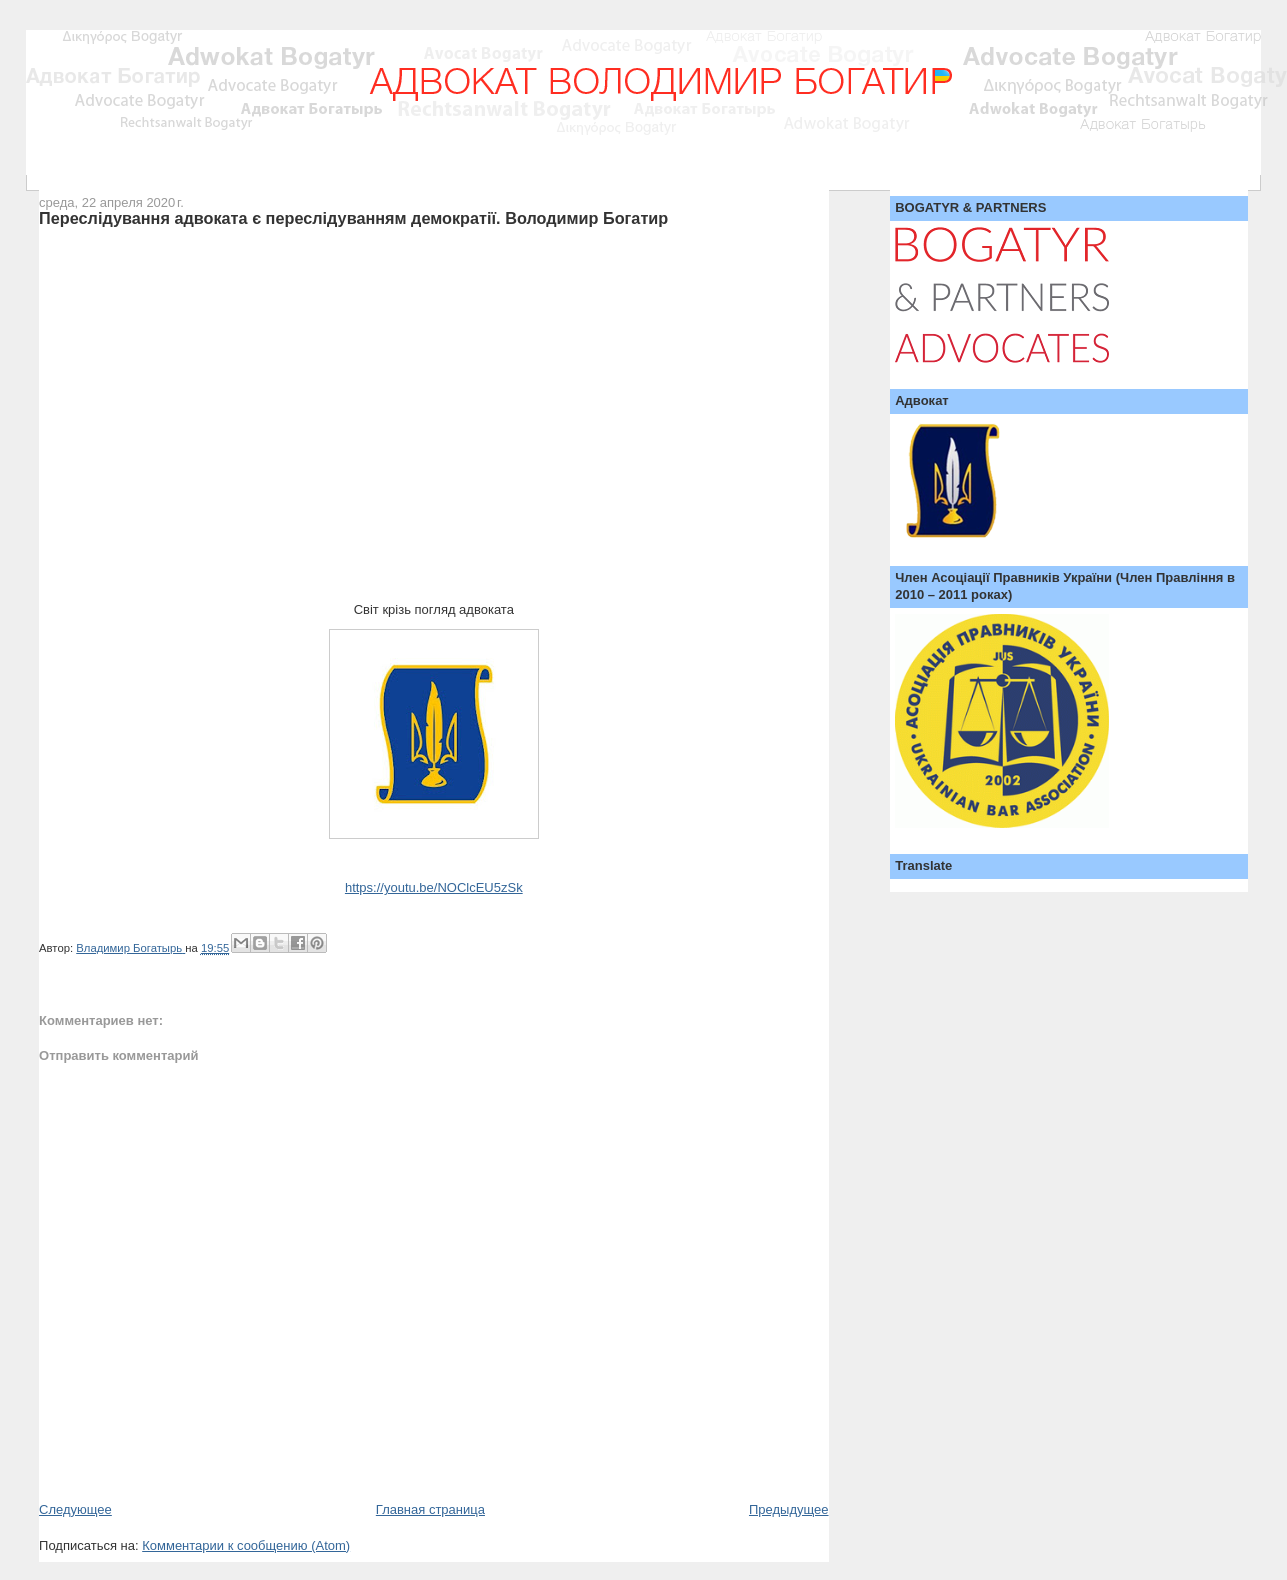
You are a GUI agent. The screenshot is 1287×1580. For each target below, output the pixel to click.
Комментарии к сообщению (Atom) (246, 1545)
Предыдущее (789, 1509)
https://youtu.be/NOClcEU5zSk (434, 887)
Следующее (75, 1509)
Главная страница (430, 1509)
